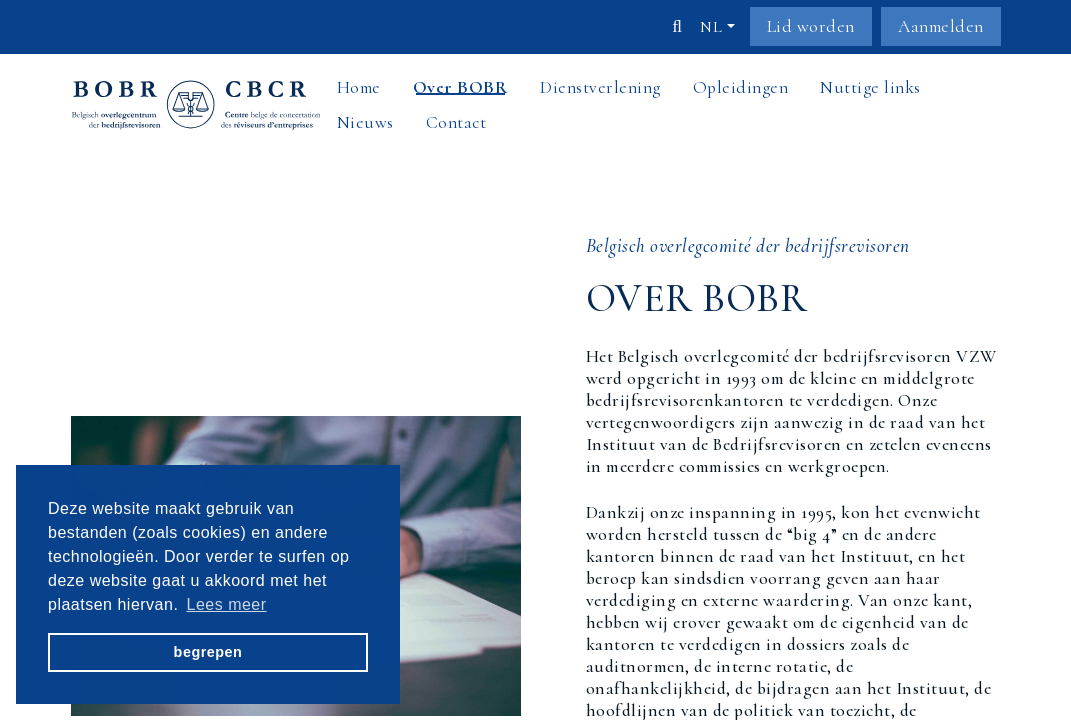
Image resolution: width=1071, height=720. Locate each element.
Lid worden (811, 26)
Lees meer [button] (227, 604)
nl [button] (711, 27)
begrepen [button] (208, 652)
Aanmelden (941, 26)
